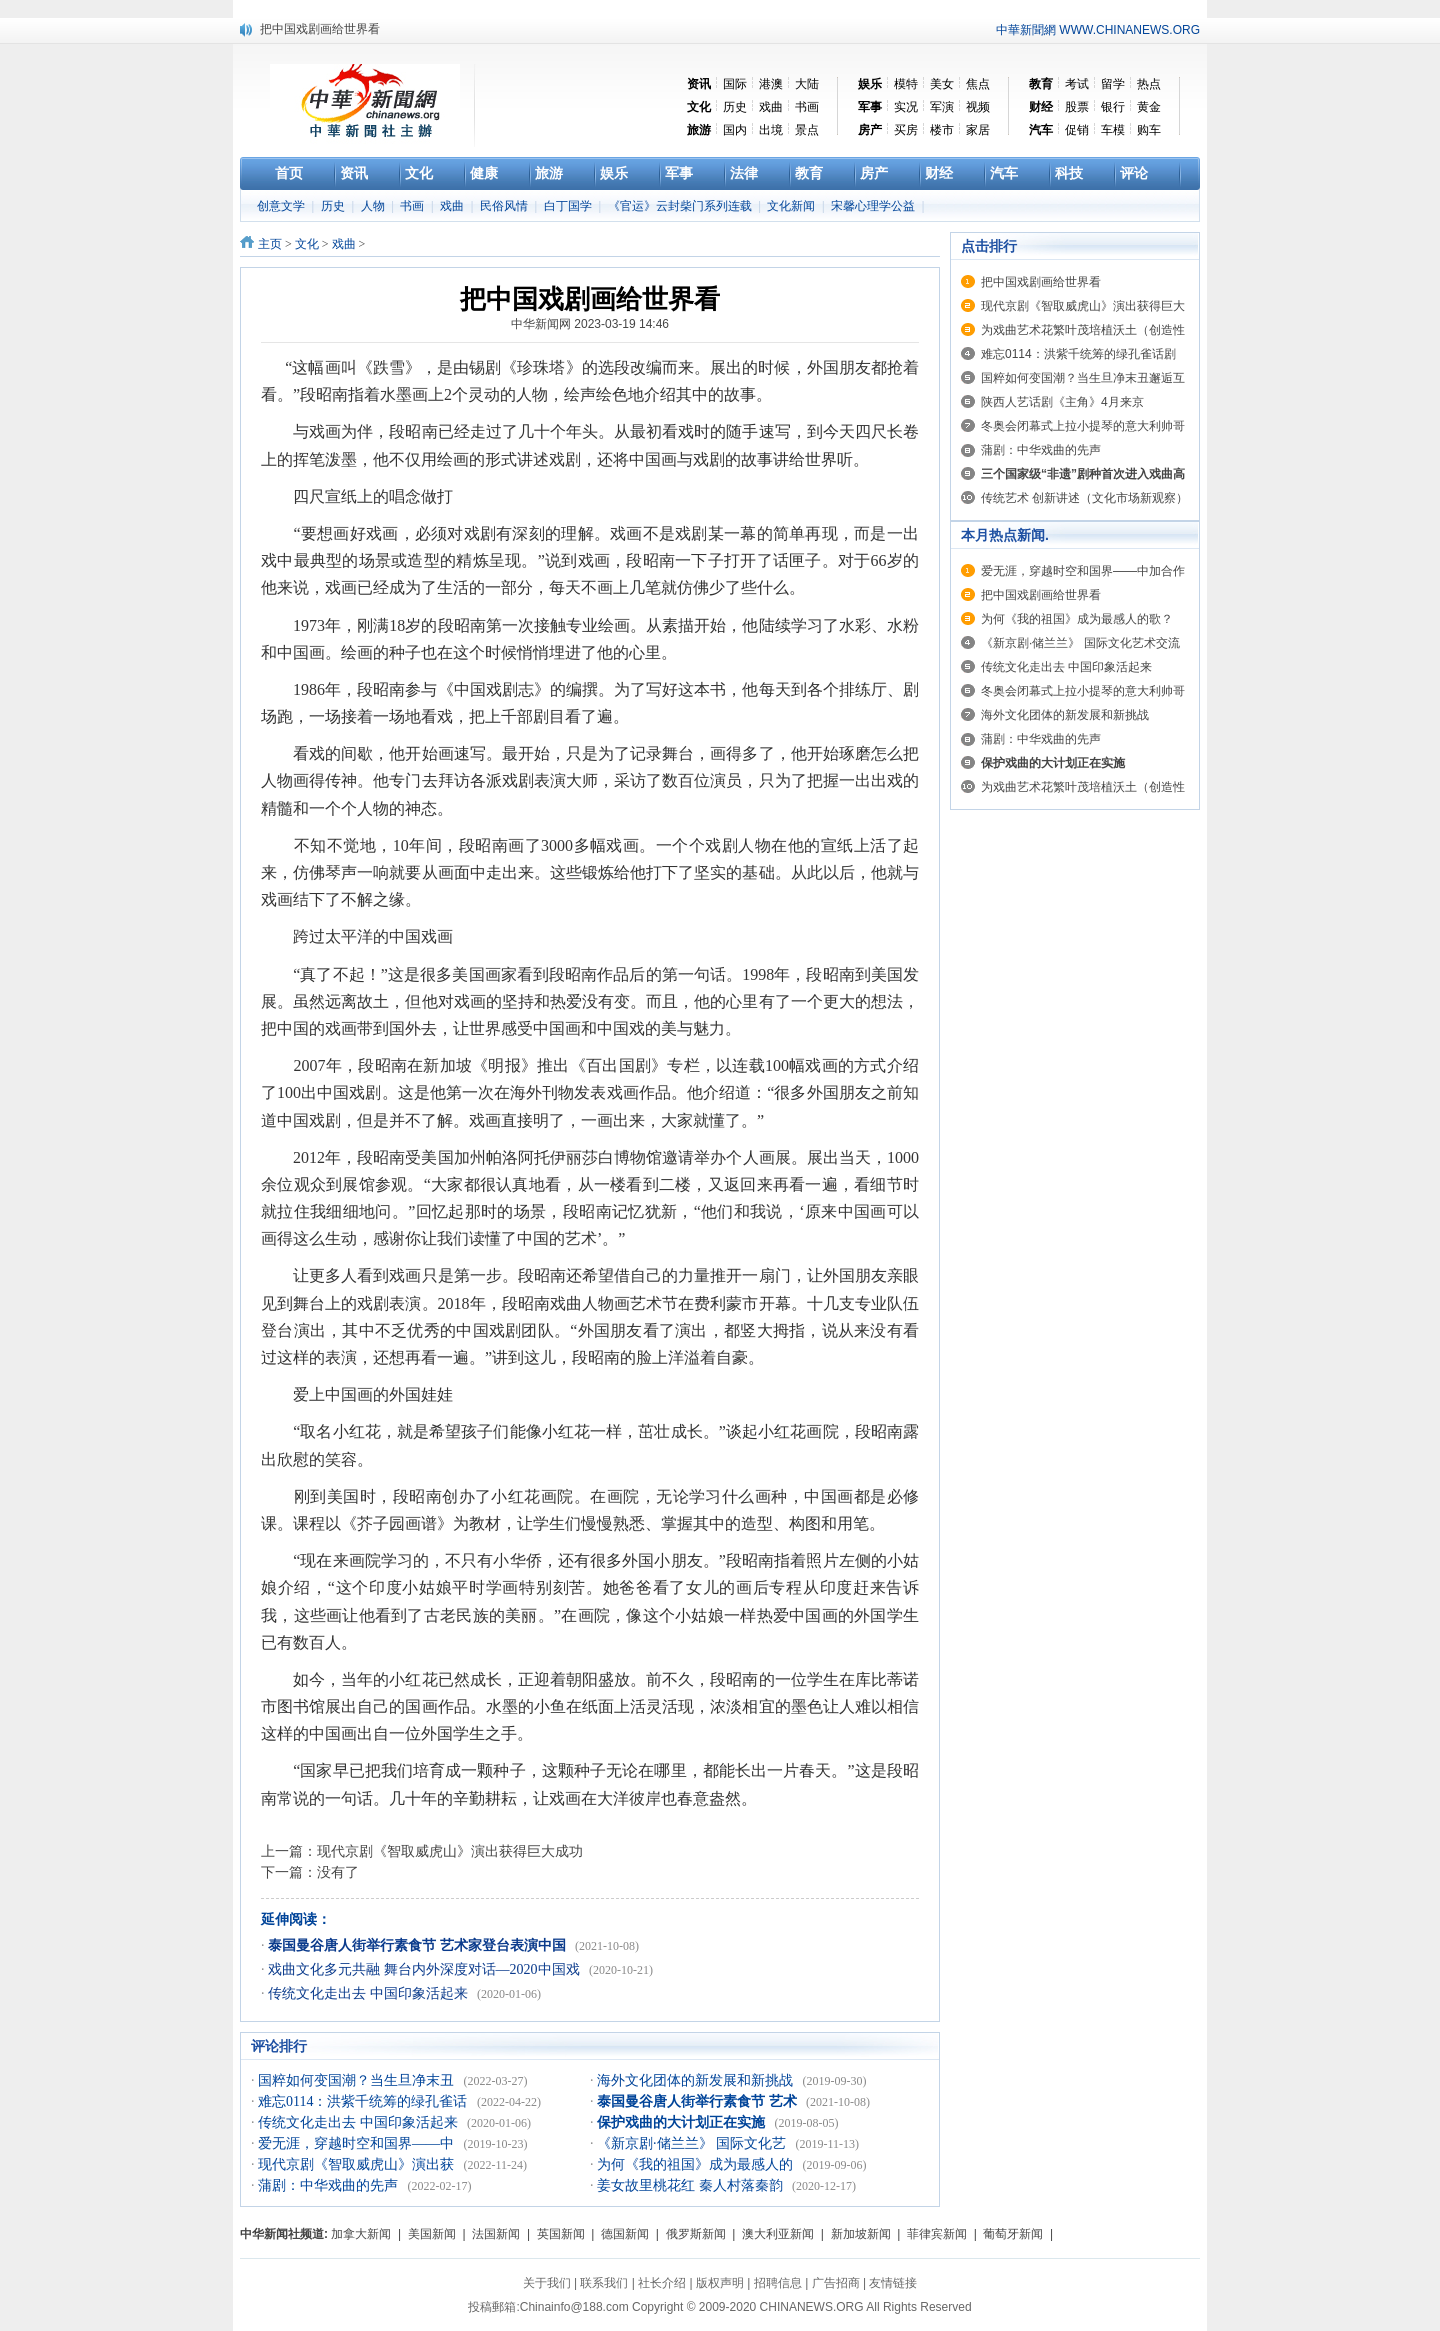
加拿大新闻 (361, 2234)
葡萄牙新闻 (1013, 2234)
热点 (1149, 84)
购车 (1149, 130)
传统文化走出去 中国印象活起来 (369, 1993)
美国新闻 (432, 2234)
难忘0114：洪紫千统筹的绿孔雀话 (364, 2101)
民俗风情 (505, 206)
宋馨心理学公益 (874, 206)
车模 (1113, 130)
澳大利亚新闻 (778, 2234)
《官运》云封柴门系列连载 (681, 206)
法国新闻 (496, 2234)
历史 (735, 107)
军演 (942, 107)
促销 (1077, 130)
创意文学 (282, 206)
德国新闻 (625, 2234)
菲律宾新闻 (937, 2234)
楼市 (942, 130)
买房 (906, 130)
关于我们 (547, 2283)
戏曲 (771, 107)
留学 (1113, 84)
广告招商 (836, 2283)
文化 (307, 244)
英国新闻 (561, 2234)
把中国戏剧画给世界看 (320, 29)
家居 (978, 130)
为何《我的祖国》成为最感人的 (697, 2164)
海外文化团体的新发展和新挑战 (697, 2080)
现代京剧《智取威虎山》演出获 (358, 2164)
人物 (374, 206)
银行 (1113, 107)
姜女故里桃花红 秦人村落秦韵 (691, 2185)
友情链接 (893, 2283)
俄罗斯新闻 (696, 2234)
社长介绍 (662, 2283)
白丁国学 (569, 206)
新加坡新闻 (861, 2234)
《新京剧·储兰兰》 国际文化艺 (693, 2143)
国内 (735, 130)
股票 (1077, 107)
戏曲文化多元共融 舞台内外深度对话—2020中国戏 (425, 1969)
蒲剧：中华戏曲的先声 (330, 2185)
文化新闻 (792, 206)
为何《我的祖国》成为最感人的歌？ (1077, 619)
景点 (807, 130)
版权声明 (720, 2283)
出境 (771, 130)
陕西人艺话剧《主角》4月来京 (1062, 402)
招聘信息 (778, 2283)
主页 (270, 244)
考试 (1077, 84)
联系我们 (604, 2283)
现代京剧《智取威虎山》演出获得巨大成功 (450, 1851)
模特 (906, 84)
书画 (807, 107)
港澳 (771, 84)
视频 (978, 107)
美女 (942, 84)
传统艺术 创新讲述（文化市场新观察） (1084, 498)
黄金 (1149, 107)
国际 (735, 84)
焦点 (978, 84)
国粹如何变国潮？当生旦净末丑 (358, 2080)
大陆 (807, 84)
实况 (906, 107)
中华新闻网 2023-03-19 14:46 (590, 324)
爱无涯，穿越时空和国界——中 (358, 2143)
